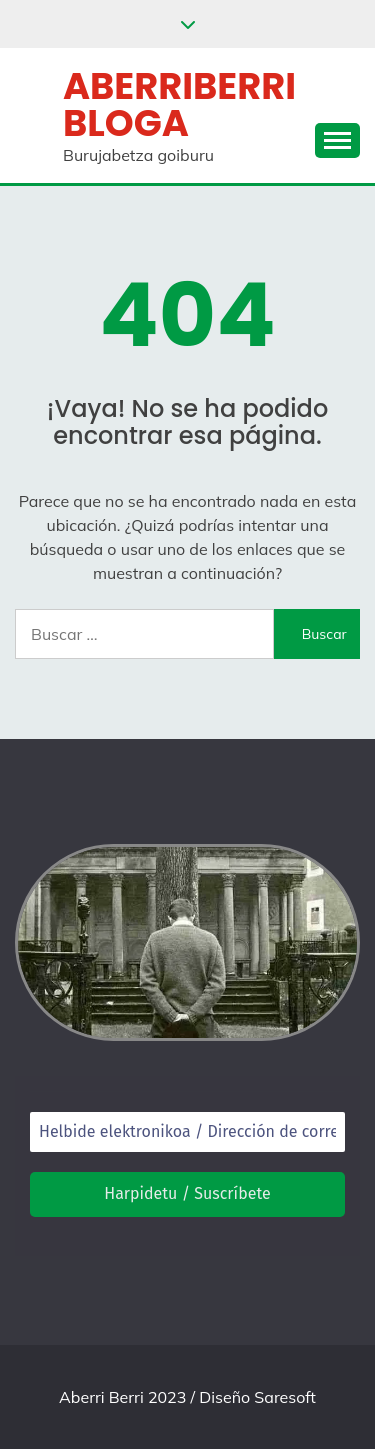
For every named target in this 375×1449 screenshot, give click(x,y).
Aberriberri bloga (179, 104)
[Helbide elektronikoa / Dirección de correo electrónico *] (187, 1132)
